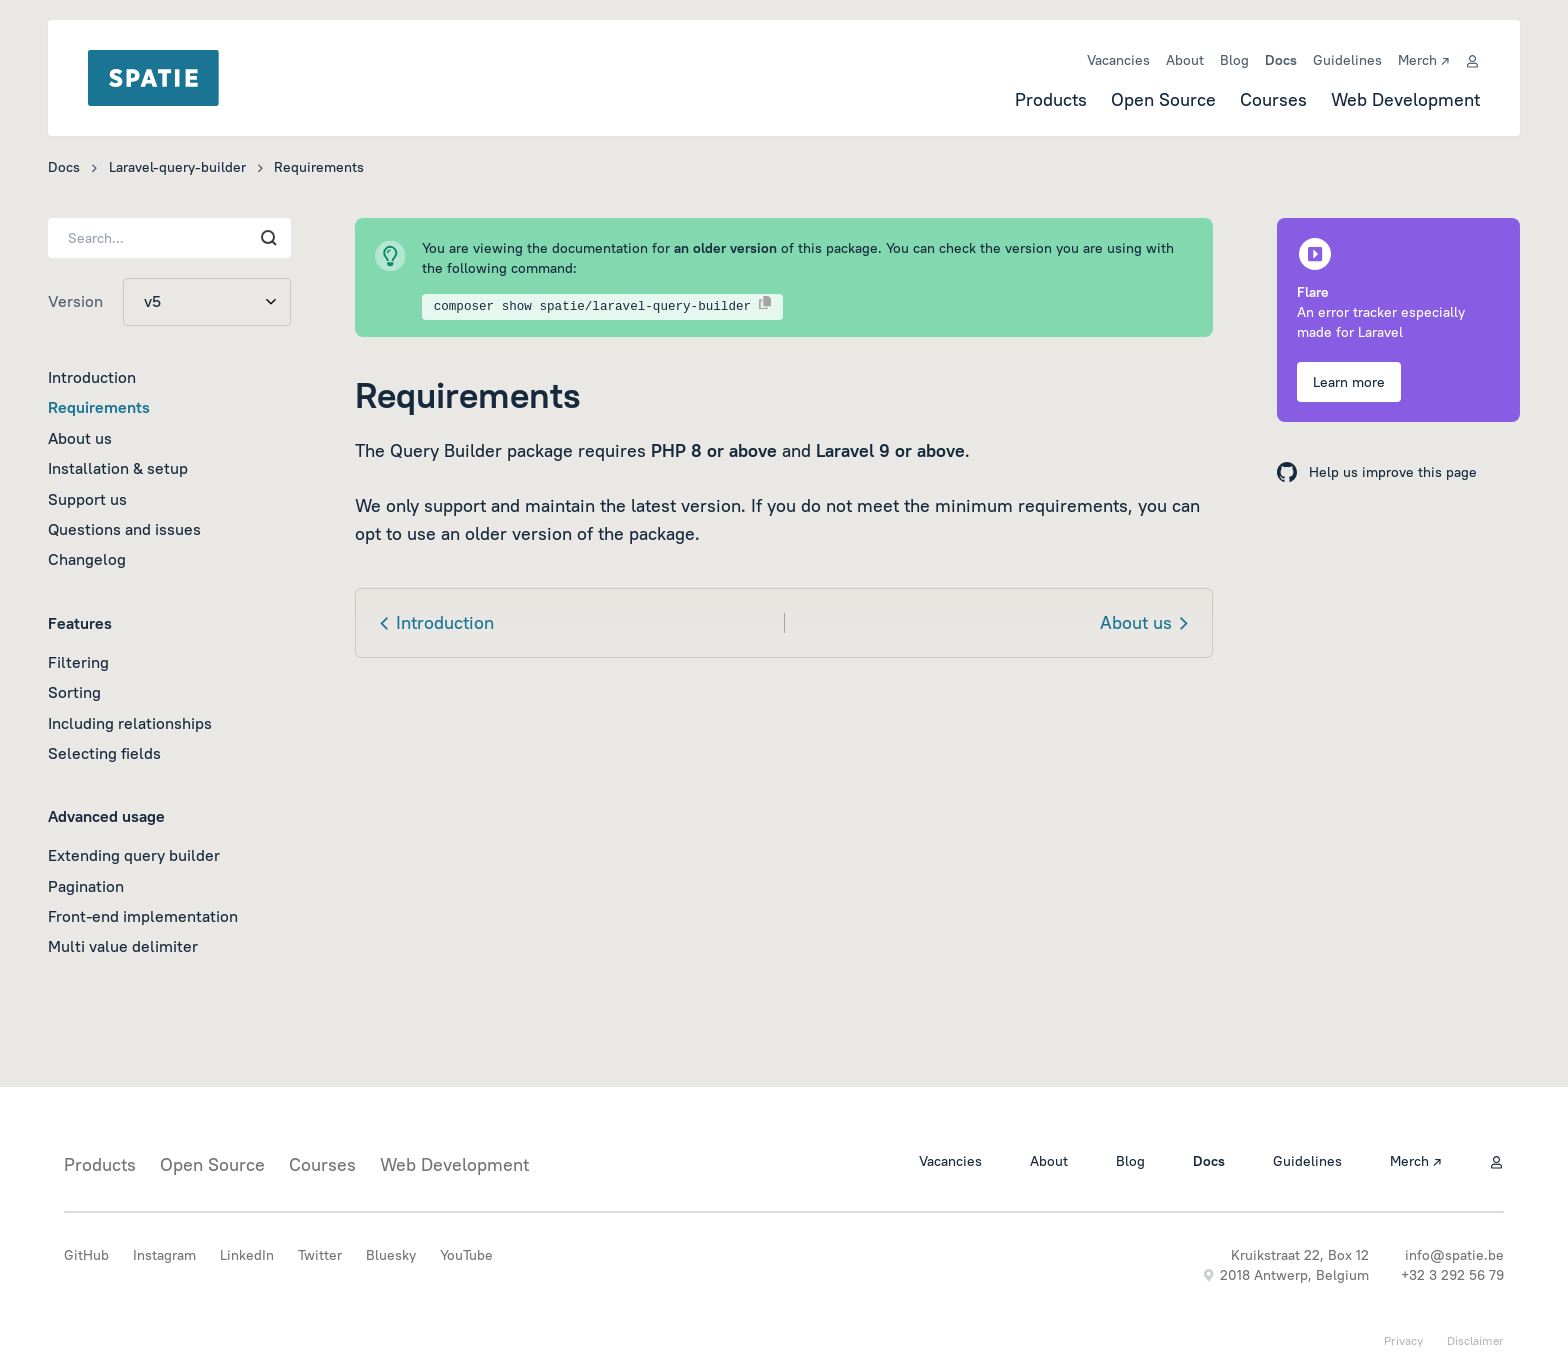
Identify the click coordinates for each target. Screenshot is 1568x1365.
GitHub (86, 1255)
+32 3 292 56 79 (1452, 1275)
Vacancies (1118, 60)
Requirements (99, 407)
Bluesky (391, 1255)
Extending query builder (134, 855)
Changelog (87, 559)
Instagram (164, 1255)
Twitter (320, 1255)
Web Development (1405, 99)
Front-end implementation (143, 916)
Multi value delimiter (123, 946)
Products (1051, 99)
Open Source (1163, 99)
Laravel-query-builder (177, 167)
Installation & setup (118, 468)
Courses (1273, 99)
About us (80, 438)
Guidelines (1347, 60)
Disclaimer (1475, 1340)
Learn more (1349, 382)
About (1185, 60)
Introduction (92, 377)
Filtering (78, 662)
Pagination (86, 886)
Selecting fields (104, 753)
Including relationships (130, 723)
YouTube (466, 1255)
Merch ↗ (1423, 60)
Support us (87, 499)
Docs (1281, 60)
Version (75, 301)
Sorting (74, 692)
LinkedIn (247, 1255)
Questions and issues (124, 529)
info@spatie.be (1454, 1255)
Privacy (1403, 1340)
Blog (1234, 60)
